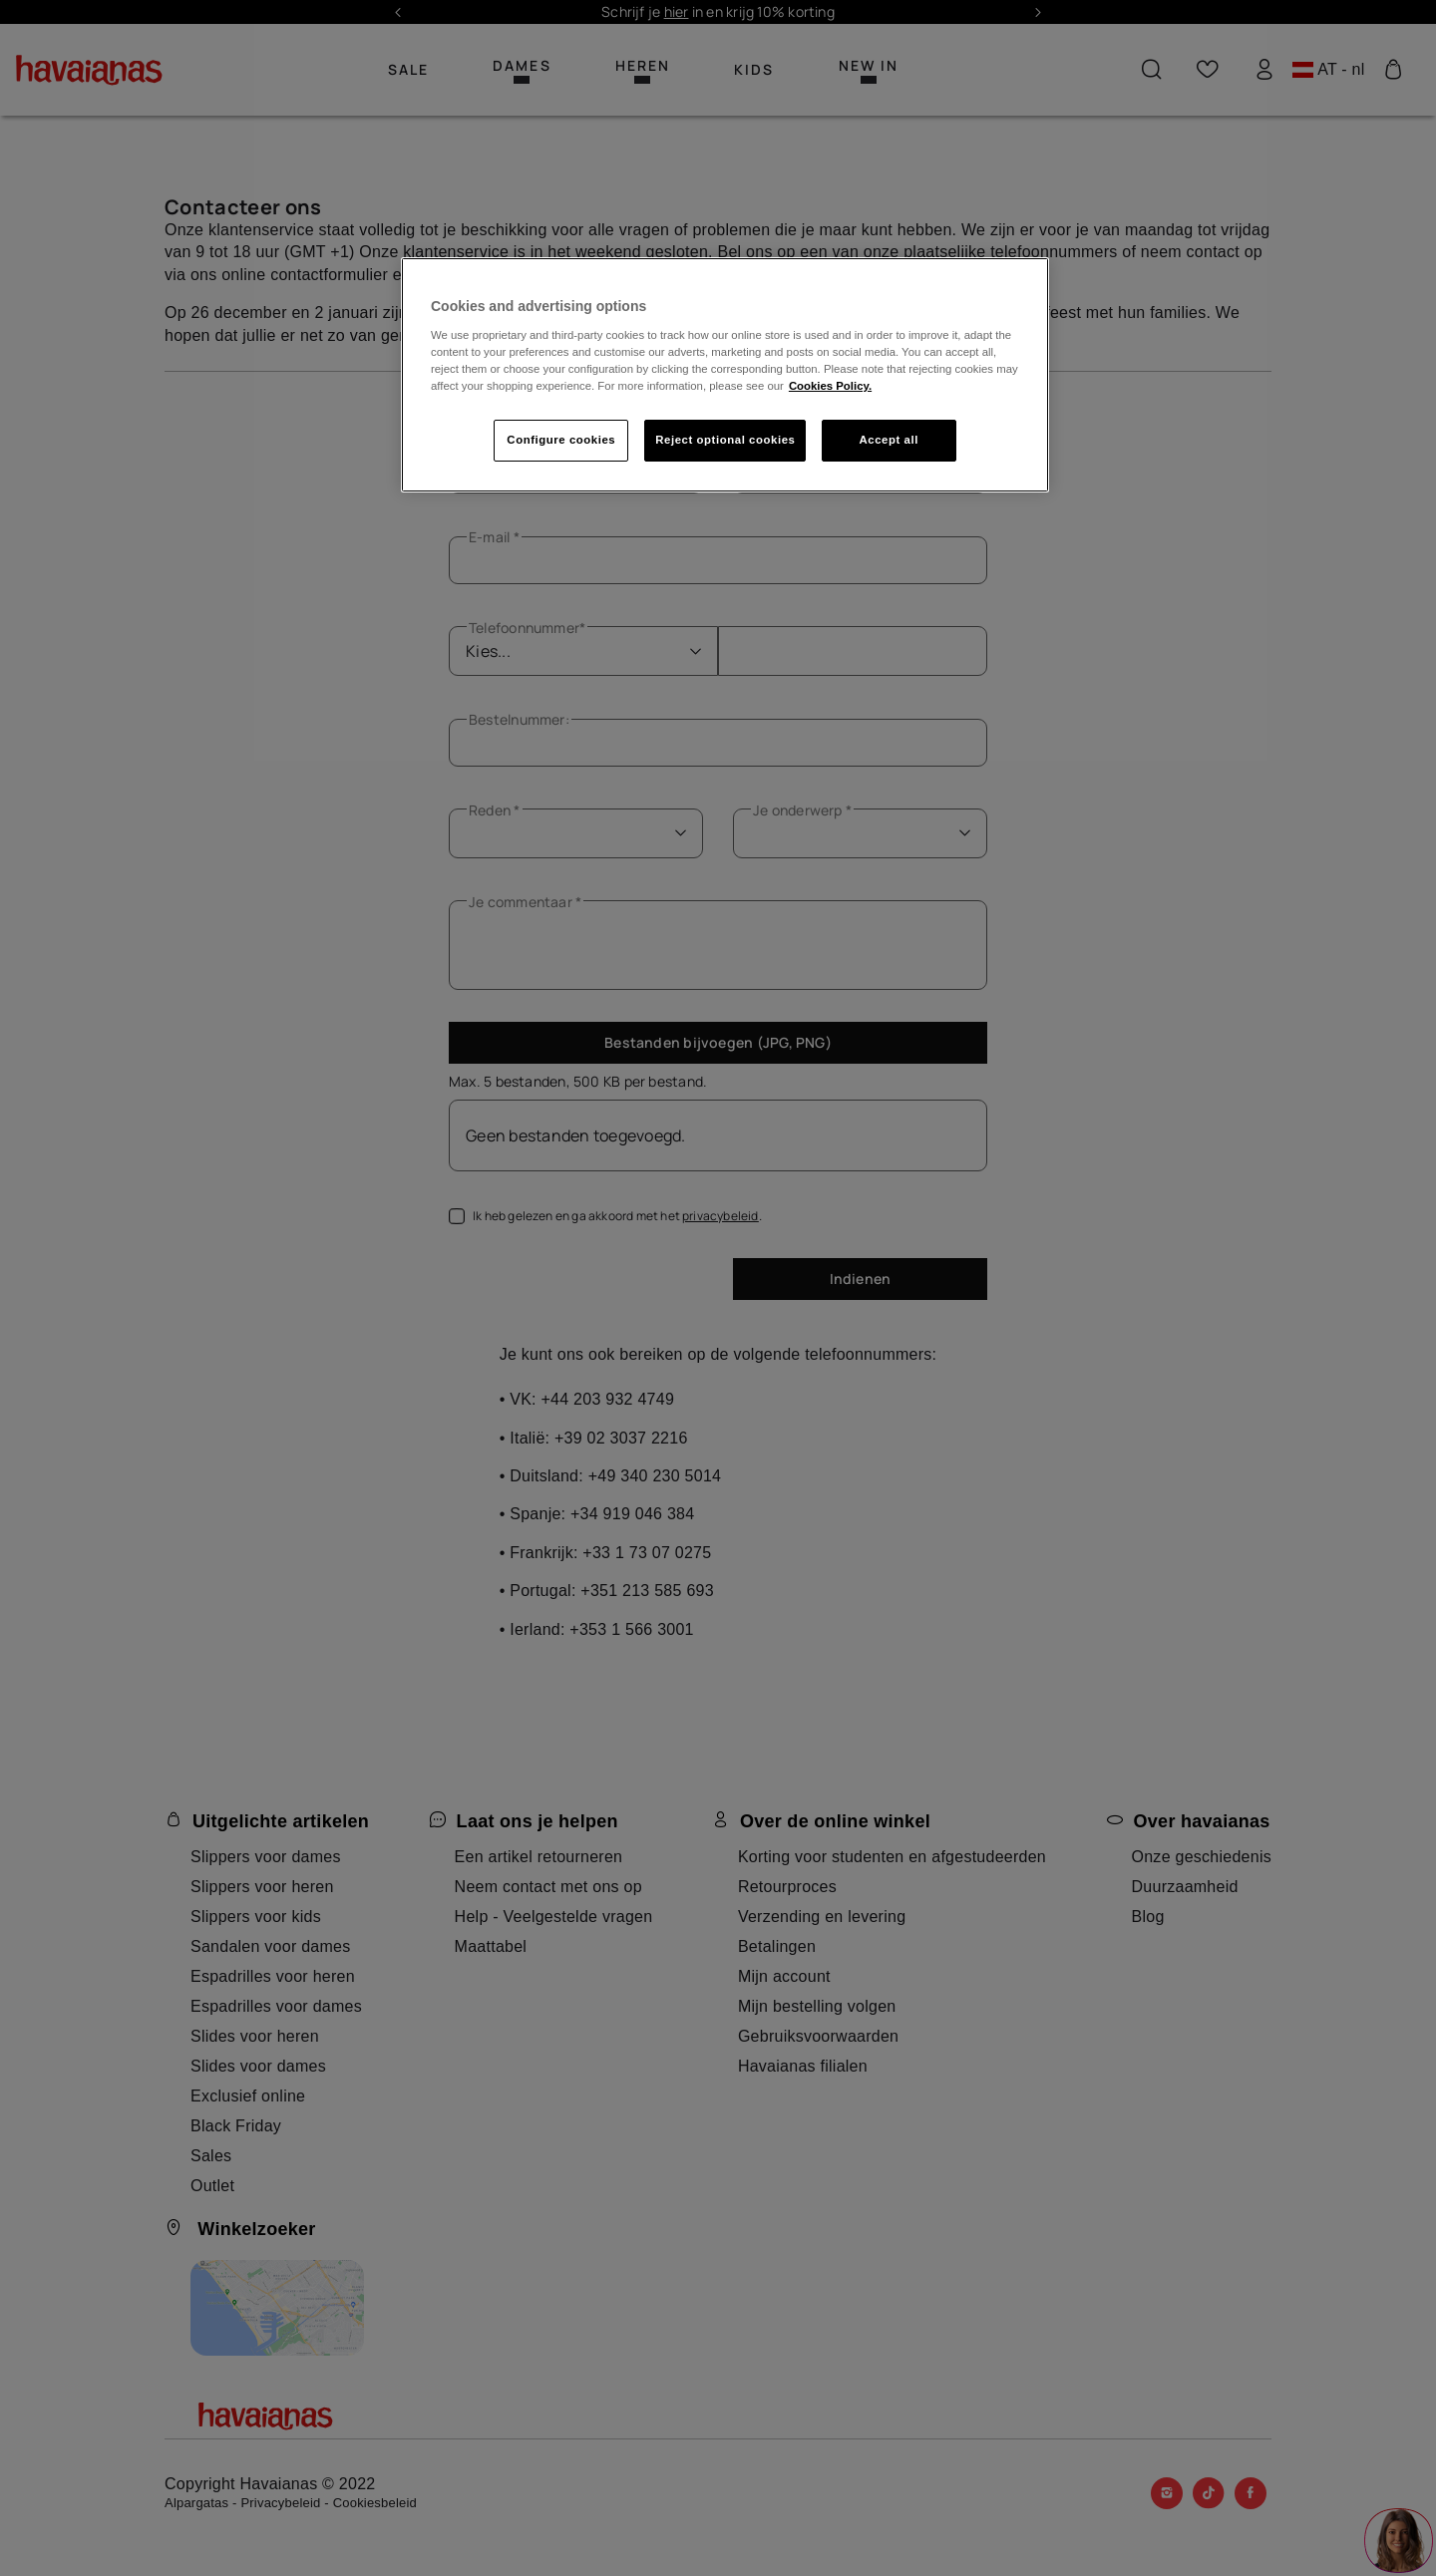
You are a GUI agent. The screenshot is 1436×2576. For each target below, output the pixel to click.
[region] (725, 374)
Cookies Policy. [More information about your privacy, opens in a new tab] (830, 386)
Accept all (889, 440)
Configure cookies (561, 440)
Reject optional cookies (725, 440)
